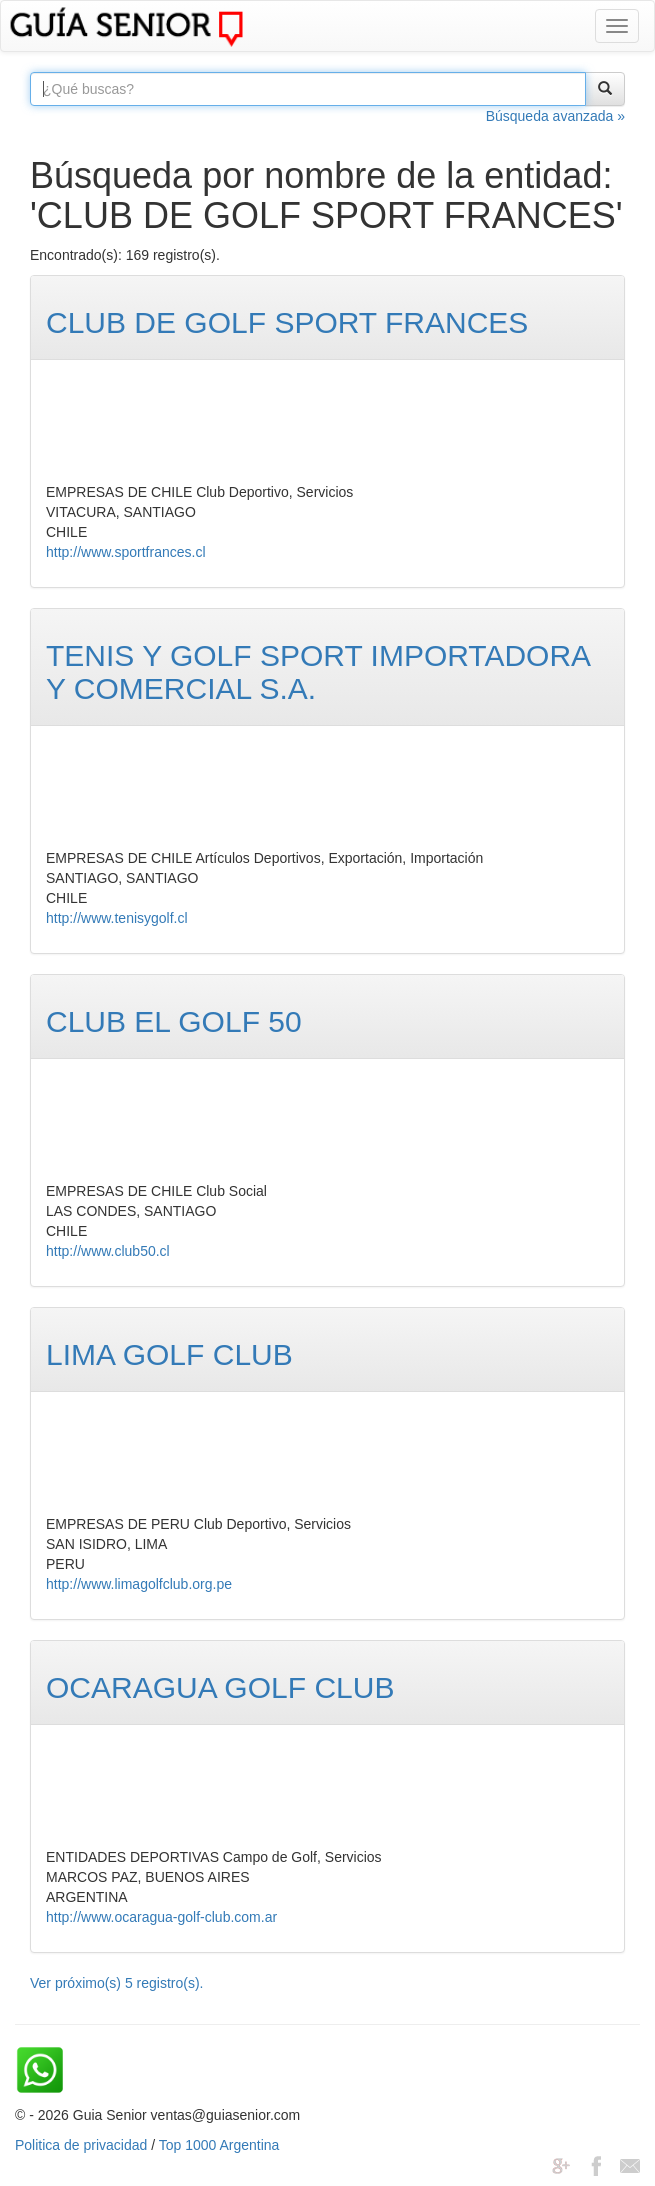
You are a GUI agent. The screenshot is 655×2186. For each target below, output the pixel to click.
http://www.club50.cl (108, 1251)
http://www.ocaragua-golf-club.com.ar (161, 1917)
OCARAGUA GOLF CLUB (220, 1687)
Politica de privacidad (81, 2145)
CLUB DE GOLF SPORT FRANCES (287, 322)
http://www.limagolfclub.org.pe (139, 1584)
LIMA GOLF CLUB (169, 1354)
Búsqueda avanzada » (555, 116)
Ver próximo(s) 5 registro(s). (116, 1983)
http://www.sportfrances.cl (126, 552)
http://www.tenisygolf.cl (117, 918)
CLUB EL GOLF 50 (174, 1021)
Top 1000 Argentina (219, 2145)
